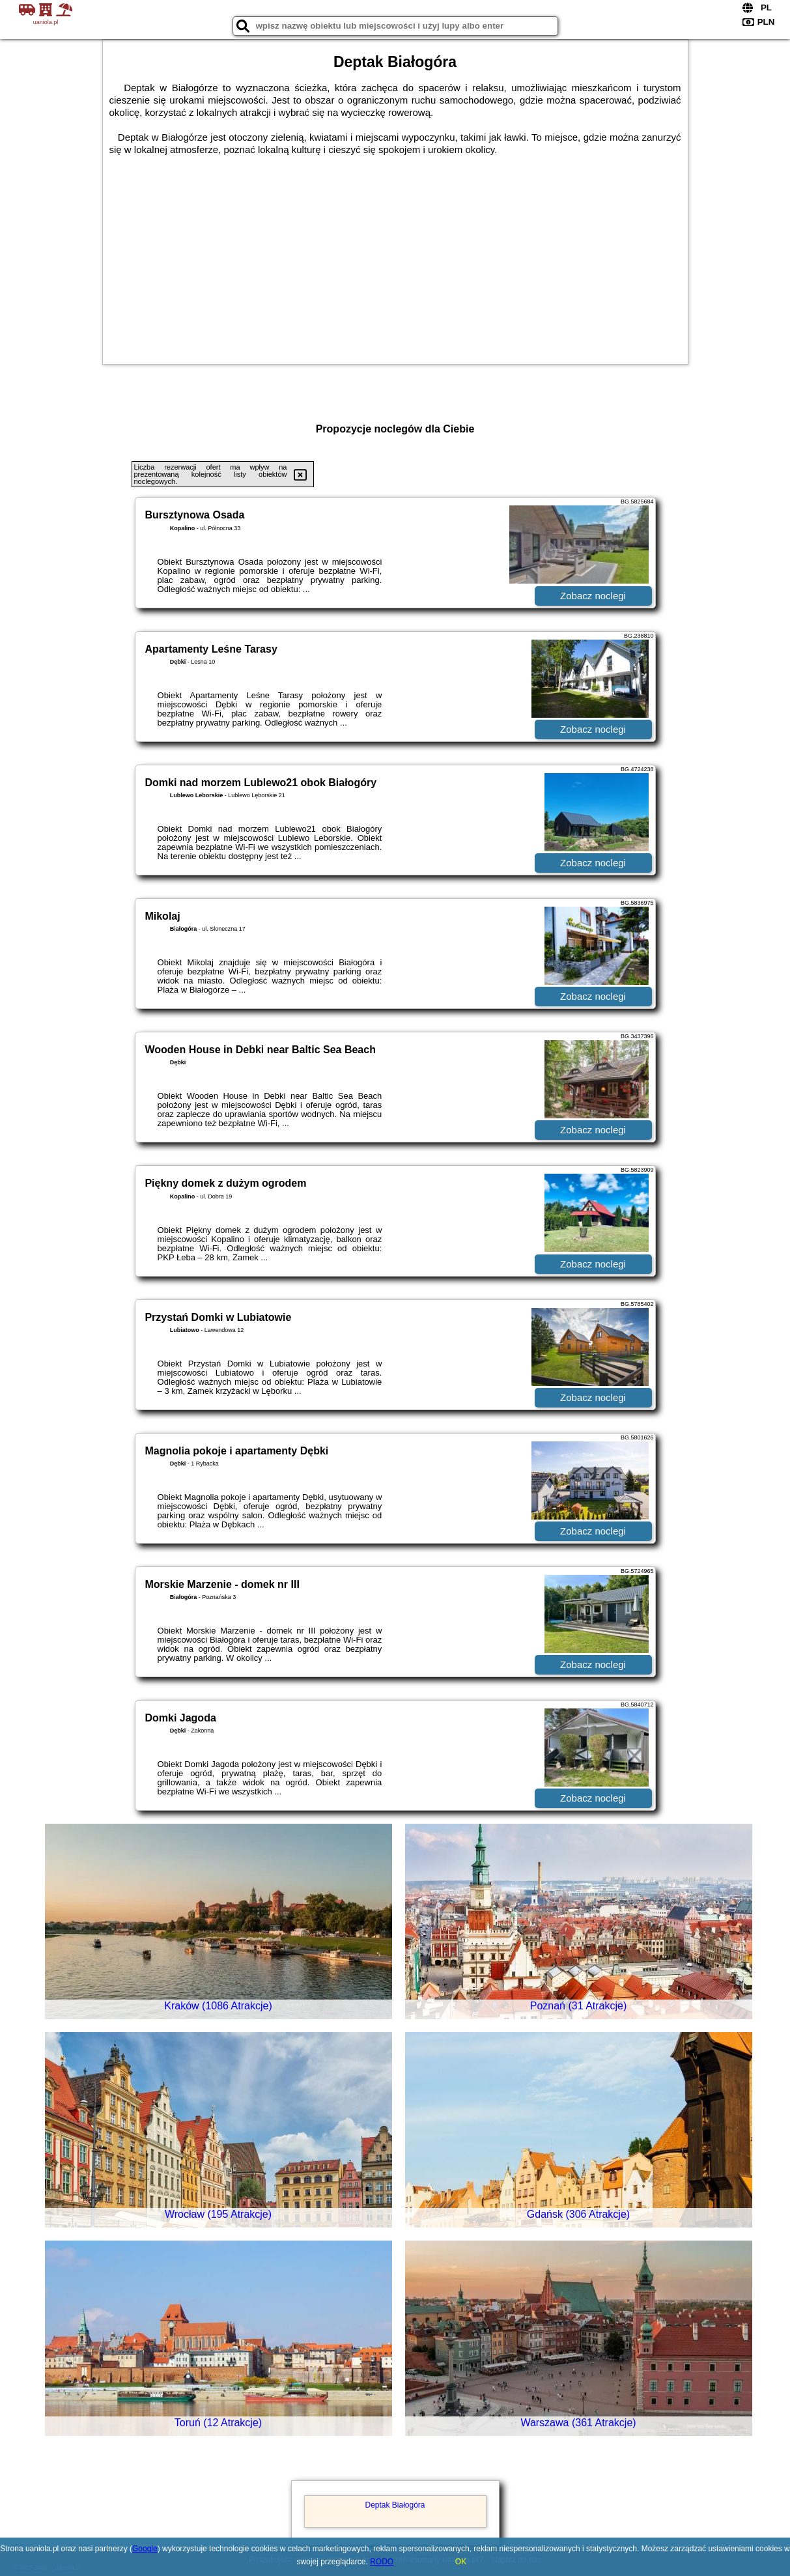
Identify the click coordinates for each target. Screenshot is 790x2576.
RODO (381, 2561)
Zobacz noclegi (593, 595)
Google (145, 2548)
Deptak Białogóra (395, 2505)
